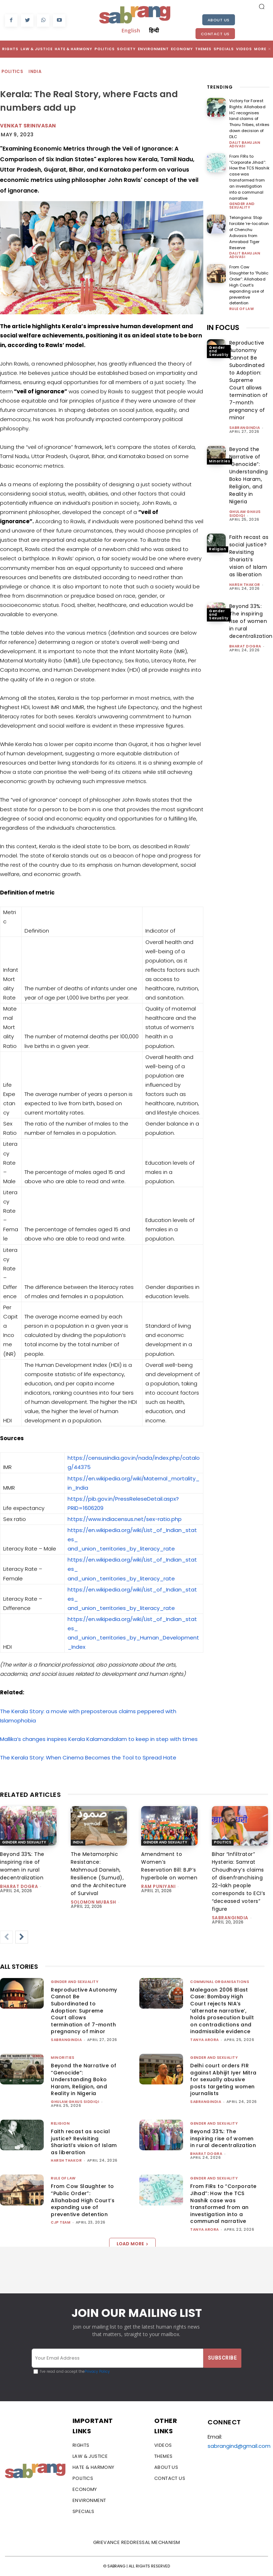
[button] (261, 6)
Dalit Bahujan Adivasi (245, 137)
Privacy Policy (97, 2371)
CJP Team (60, 2222)
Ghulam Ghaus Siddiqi (245, 504)
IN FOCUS (223, 319)
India (35, 71)
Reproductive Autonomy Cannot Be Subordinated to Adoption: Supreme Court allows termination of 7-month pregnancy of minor (248, 371)
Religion (217, 539)
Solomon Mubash (93, 1902)
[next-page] (21, 1937)
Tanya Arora (204, 2039)
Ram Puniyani (158, 1886)
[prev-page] (6, 1937)
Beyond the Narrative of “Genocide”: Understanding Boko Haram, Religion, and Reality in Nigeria (83, 2079)
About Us (219, 20)
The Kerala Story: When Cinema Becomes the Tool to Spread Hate (88, 1757)
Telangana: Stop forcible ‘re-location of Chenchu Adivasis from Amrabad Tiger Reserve (248, 224)
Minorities (219, 452)
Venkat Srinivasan (28, 125)
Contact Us (215, 34)
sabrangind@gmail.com (239, 2446)
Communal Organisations (219, 1981)
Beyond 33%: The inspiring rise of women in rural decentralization (251, 612)
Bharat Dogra (245, 637)
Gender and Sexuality (242, 198)
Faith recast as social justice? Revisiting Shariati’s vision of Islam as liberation (84, 2142)
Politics (12, 71)
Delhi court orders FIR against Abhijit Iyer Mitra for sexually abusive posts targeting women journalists (223, 2079)
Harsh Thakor (244, 575)
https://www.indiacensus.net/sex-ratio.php (125, 1519)
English (131, 30)
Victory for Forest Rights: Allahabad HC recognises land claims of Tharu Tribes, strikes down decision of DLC (249, 115)
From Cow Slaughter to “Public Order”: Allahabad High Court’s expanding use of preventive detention (248, 276)
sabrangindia (244, 418)
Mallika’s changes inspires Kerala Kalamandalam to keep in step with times (99, 1739)
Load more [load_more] (132, 2244)
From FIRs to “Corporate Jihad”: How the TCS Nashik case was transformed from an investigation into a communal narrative (249, 170)
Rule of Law (241, 300)
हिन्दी (154, 30)
